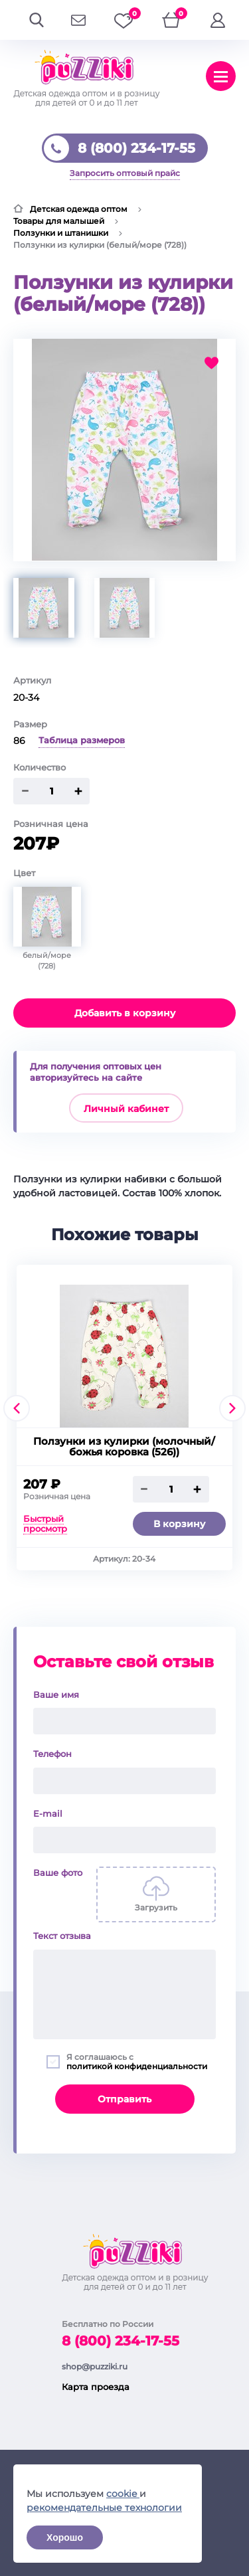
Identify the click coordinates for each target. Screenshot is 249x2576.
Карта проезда (95, 2386)
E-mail (47, 1813)
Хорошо (64, 2537)
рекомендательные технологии (104, 2508)
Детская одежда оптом (78, 209)
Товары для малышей (58, 221)
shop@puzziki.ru (94, 2366)
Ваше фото (57, 1872)
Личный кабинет (126, 1109)
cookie (122, 2494)
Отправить (124, 2099)
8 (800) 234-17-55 (136, 148)
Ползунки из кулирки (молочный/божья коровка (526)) (124, 1446)
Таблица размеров (82, 740)
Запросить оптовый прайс (125, 173)
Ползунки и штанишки (60, 233)
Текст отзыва (62, 1935)
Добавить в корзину (124, 1013)
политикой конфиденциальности (136, 2066)
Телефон (52, 1753)
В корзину (179, 1524)
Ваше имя (56, 1694)
